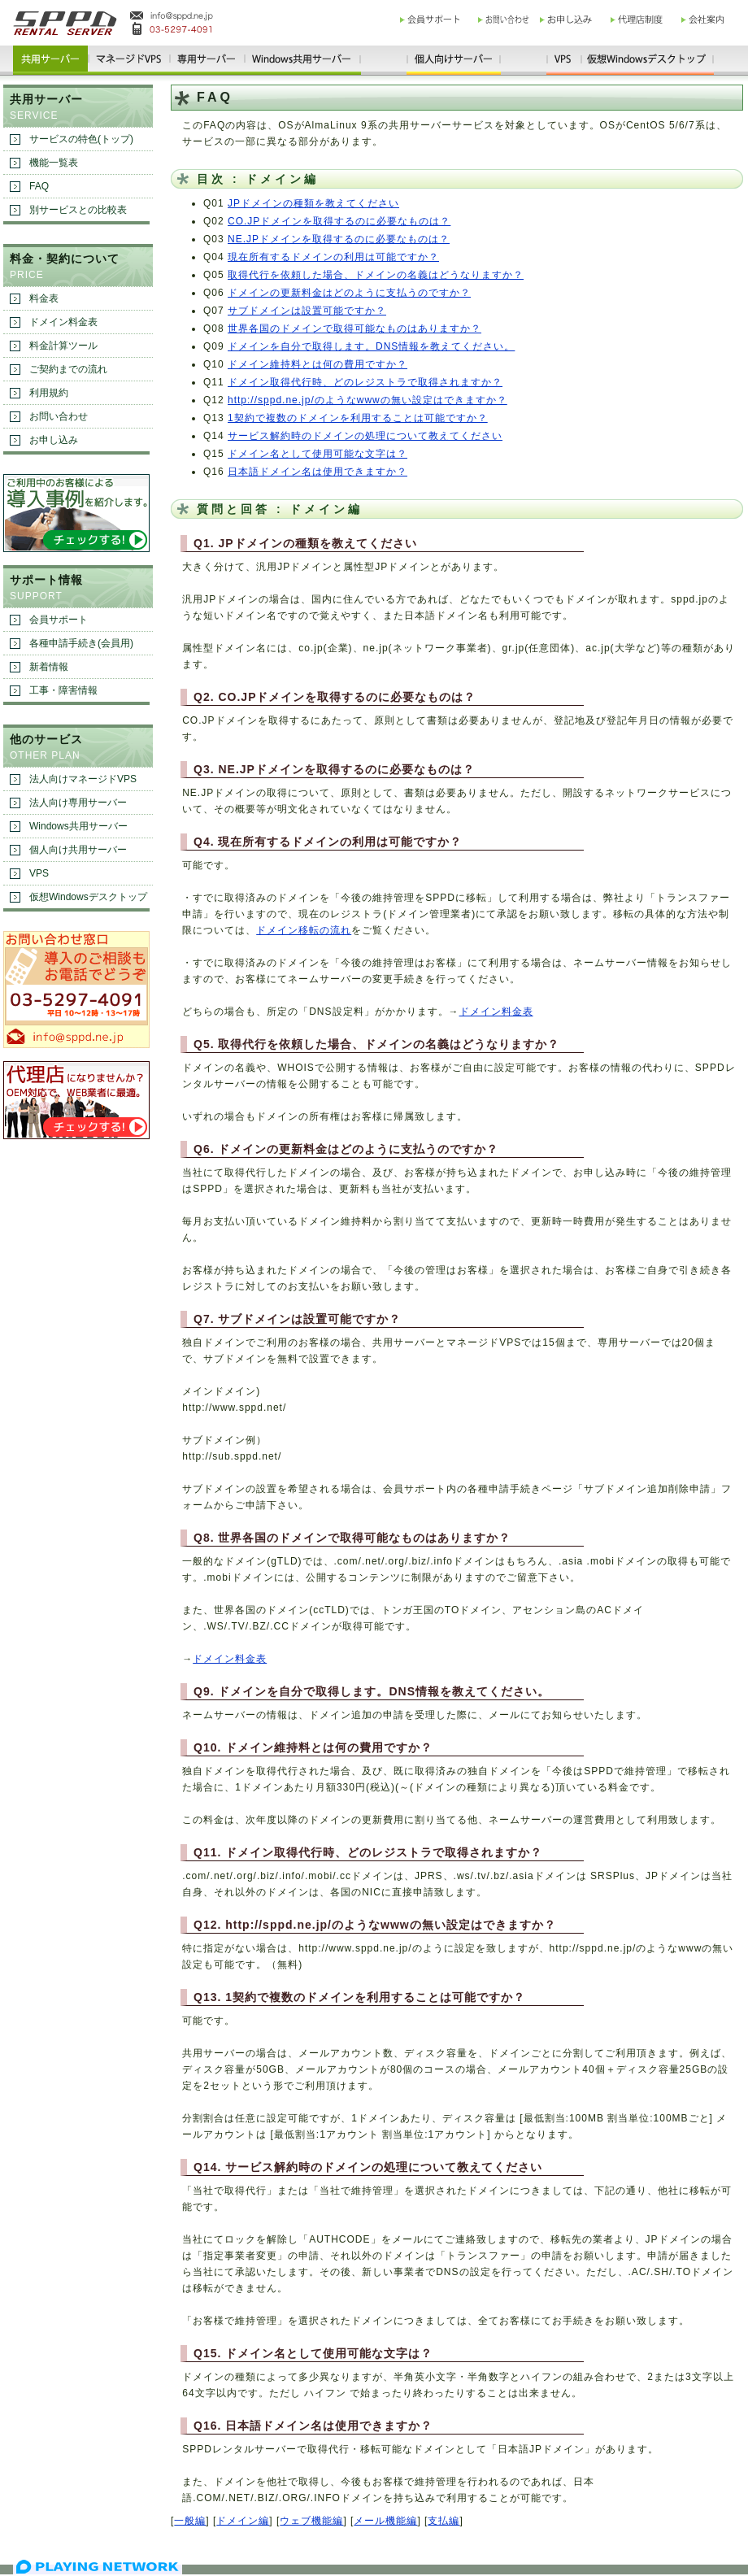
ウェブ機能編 (311, 2520)
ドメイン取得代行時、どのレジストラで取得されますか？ (365, 382)
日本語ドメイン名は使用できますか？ (317, 471)
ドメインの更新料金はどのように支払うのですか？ (349, 292)
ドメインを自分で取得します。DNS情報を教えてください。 (371, 346)
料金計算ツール (63, 345)
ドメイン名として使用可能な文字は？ (317, 453)
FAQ (39, 186)
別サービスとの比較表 (78, 209)
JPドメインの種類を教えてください (313, 203)
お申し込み (53, 440)
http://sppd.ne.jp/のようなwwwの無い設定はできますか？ (367, 400)
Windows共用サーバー (78, 826)
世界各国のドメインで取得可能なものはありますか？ (354, 328)
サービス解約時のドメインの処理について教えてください (365, 436)
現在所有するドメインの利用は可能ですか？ (333, 257)
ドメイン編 (242, 2520)
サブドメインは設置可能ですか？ (307, 310)
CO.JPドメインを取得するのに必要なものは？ (339, 221)
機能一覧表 (53, 162)
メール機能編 (385, 2520)
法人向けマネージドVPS (83, 779)
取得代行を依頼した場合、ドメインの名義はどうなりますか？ (376, 275)
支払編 (443, 2520)
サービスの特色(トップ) (81, 139)
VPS (39, 873)
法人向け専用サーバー (78, 802)
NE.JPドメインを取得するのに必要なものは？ (339, 239)
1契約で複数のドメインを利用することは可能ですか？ (358, 418)
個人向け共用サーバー (78, 849)
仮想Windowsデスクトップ (88, 897)
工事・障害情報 (63, 690)
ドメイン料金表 (496, 1011)
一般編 (190, 2520)
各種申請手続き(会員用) (81, 643)
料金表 (44, 298)
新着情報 (48, 666)
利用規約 (48, 392)
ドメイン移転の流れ (303, 930)
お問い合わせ (58, 416)
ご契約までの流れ (68, 369)
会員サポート (58, 619)
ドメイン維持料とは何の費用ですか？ (317, 364)
